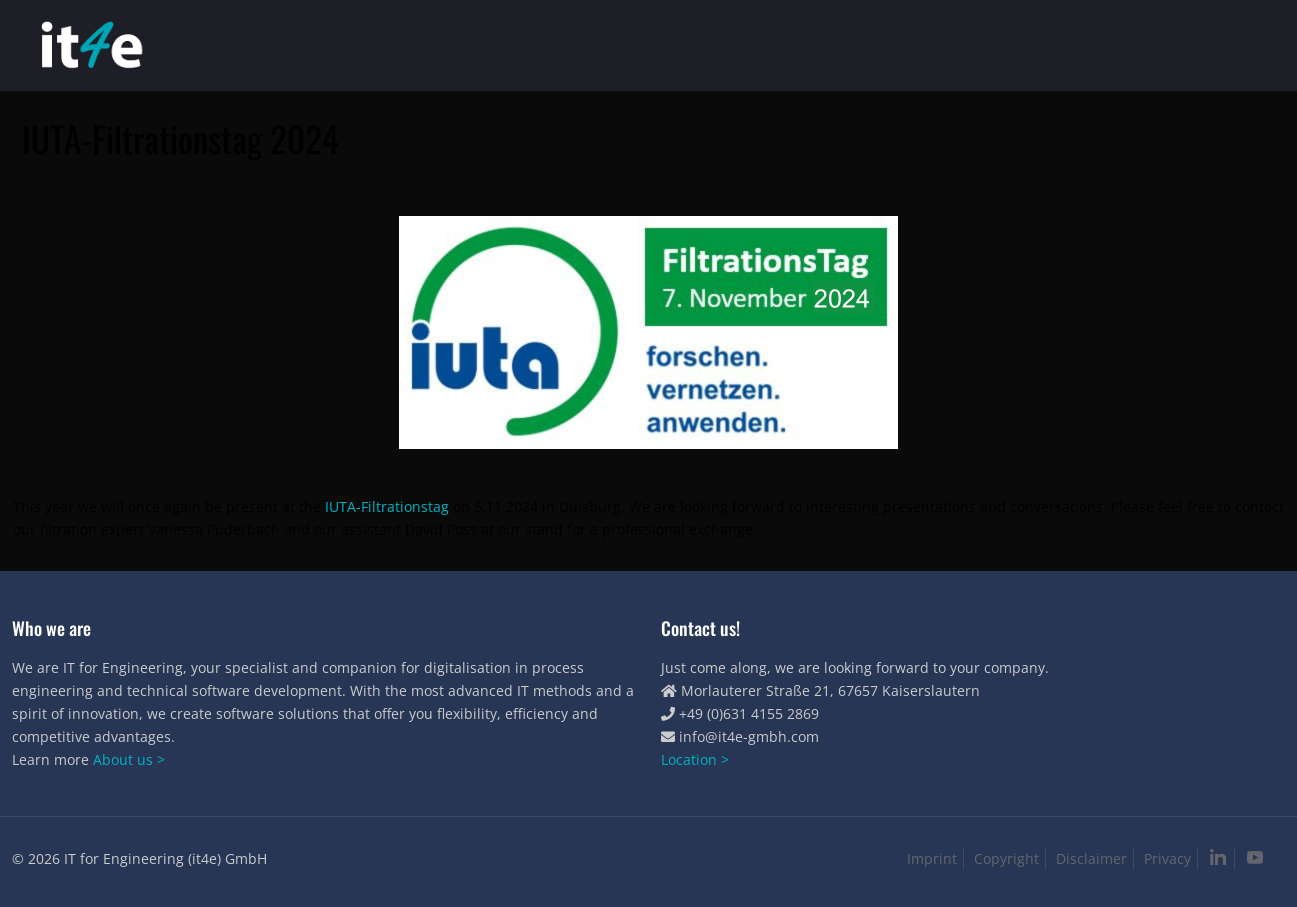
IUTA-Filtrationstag (387, 506)
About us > (129, 759)
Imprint (932, 858)
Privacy (1167, 858)
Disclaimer (1091, 858)
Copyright (1006, 858)
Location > (695, 759)
